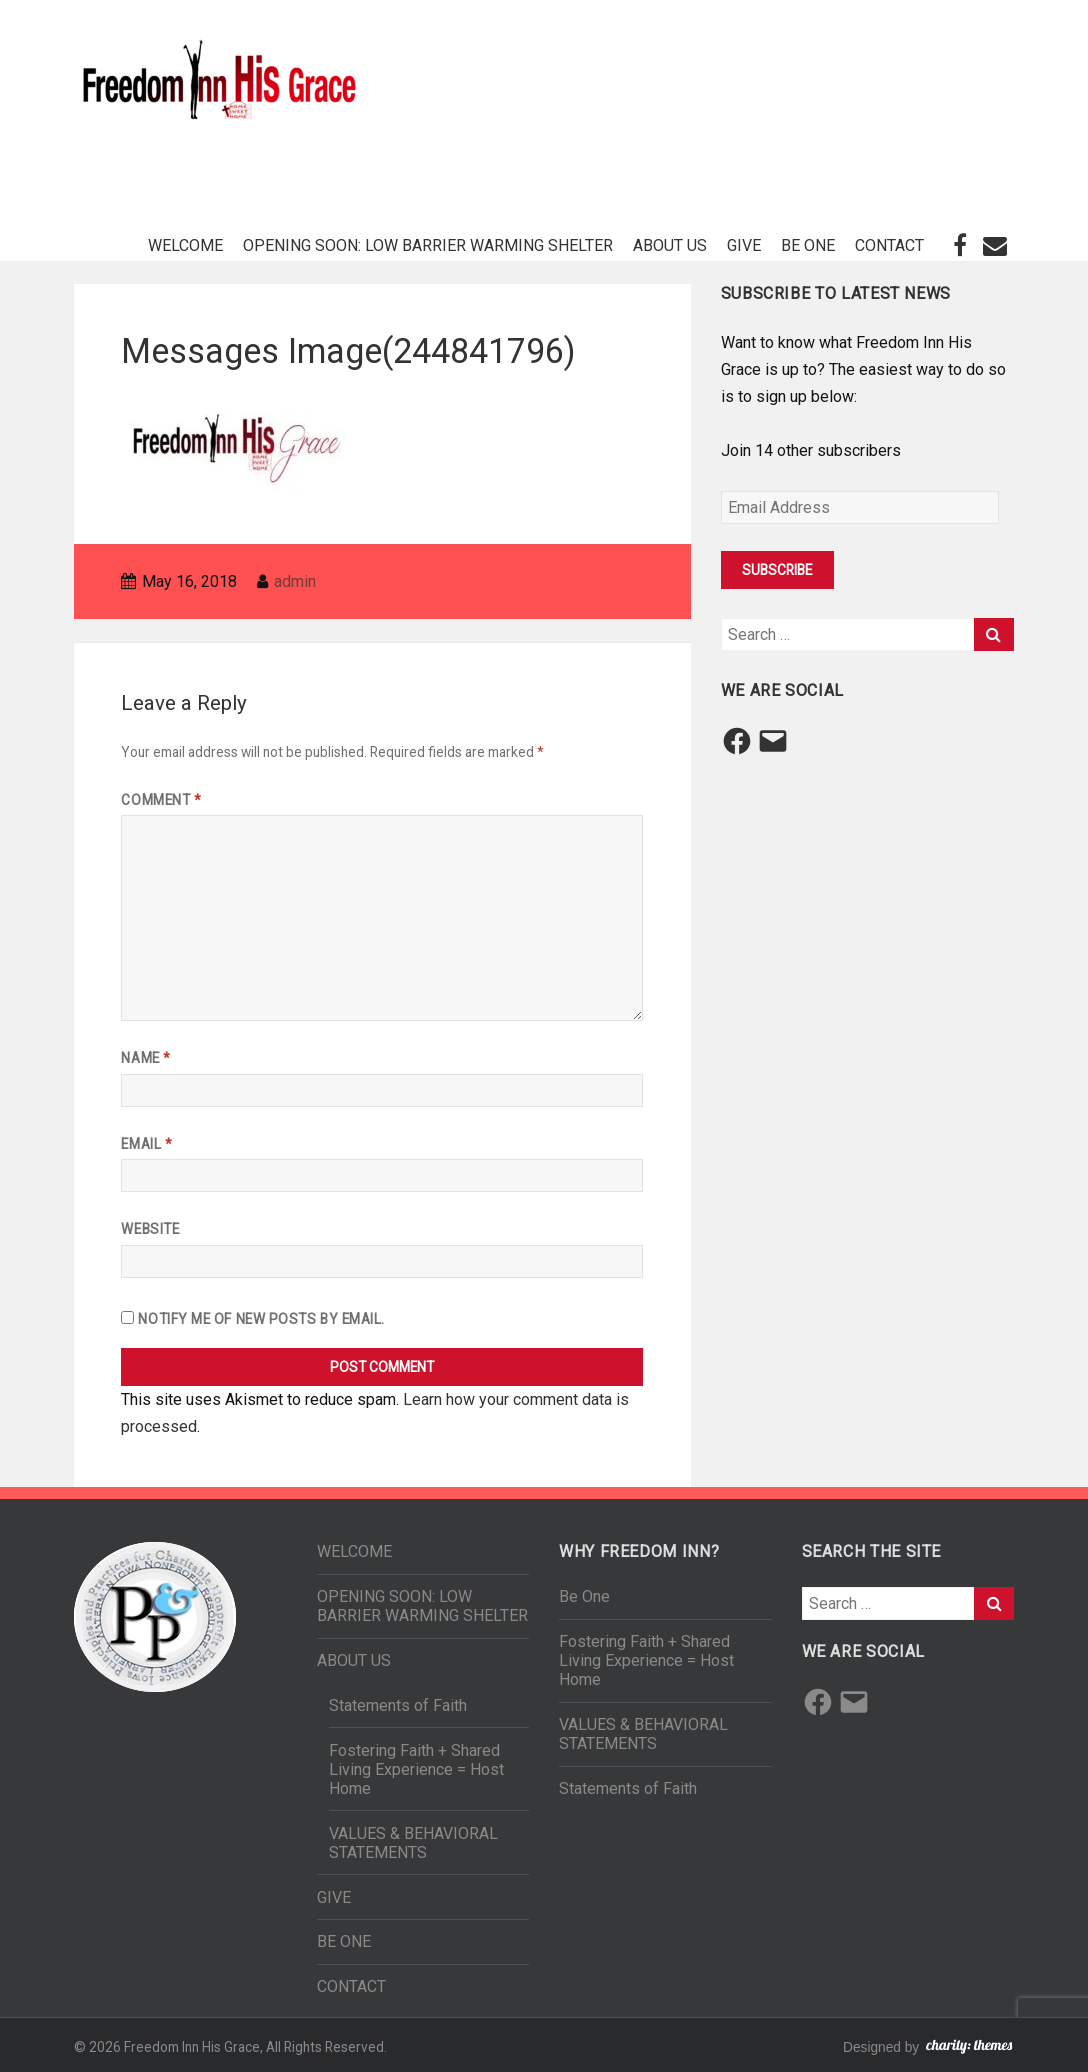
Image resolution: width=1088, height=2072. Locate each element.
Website (150, 1229)
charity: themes (969, 2049)
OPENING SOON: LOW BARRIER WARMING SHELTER (428, 245)
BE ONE (808, 245)
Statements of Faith (398, 1705)
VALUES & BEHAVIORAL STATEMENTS (413, 1843)
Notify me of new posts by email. (261, 1319)
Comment (160, 800)
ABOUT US (670, 245)
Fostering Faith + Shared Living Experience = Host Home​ (416, 1769)
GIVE (744, 245)
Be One (584, 1596)
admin (295, 581)
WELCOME (185, 245)
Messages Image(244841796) (348, 351)
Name (145, 1058)
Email (146, 1144)
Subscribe (777, 570)
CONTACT (889, 245)
